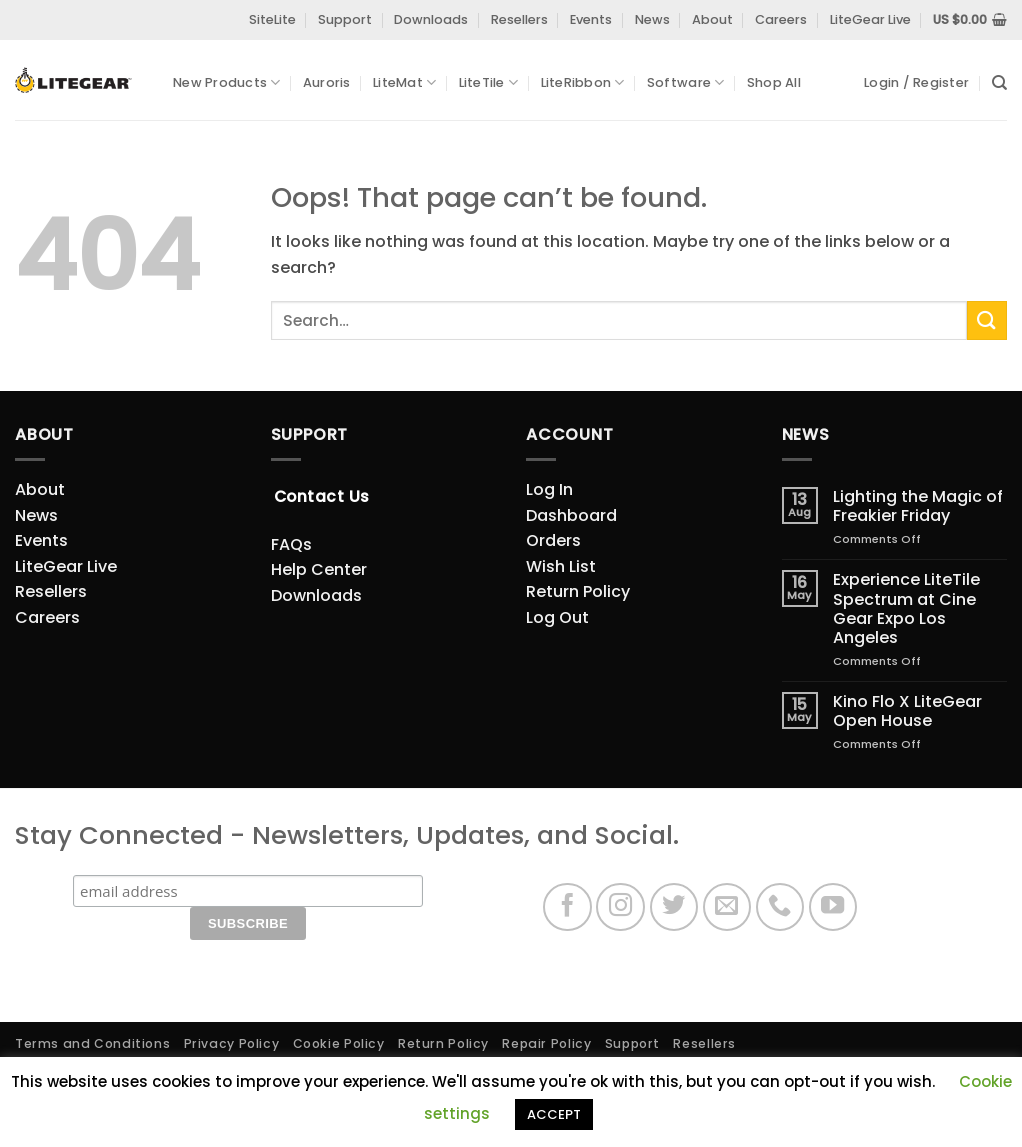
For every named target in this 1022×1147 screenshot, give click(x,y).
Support (345, 19)
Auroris (327, 82)
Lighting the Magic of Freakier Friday (918, 506)
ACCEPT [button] (554, 1114)
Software (686, 82)
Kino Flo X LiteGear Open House (907, 711)
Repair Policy (546, 1043)
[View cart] (970, 20)
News (652, 19)
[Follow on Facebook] (567, 907)
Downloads (431, 19)
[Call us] (780, 907)
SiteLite (272, 19)
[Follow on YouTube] (833, 907)
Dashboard (571, 515)
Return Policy (578, 591)
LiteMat (404, 82)
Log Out (557, 617)
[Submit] (987, 320)
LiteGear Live (870, 19)
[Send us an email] (727, 907)
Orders (553, 540)
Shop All (774, 82)
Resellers (519, 19)
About (712, 19)
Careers (781, 19)
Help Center (319, 569)
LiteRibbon (583, 82)
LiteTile (489, 82)
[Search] (999, 83)
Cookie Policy (339, 1043)
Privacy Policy (232, 1043)
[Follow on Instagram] (620, 907)
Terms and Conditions (92, 1043)
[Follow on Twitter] (674, 907)
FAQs (291, 544)
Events (591, 19)
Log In (549, 489)
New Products (227, 82)
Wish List (561, 566)
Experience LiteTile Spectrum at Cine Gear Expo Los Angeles (906, 608)
